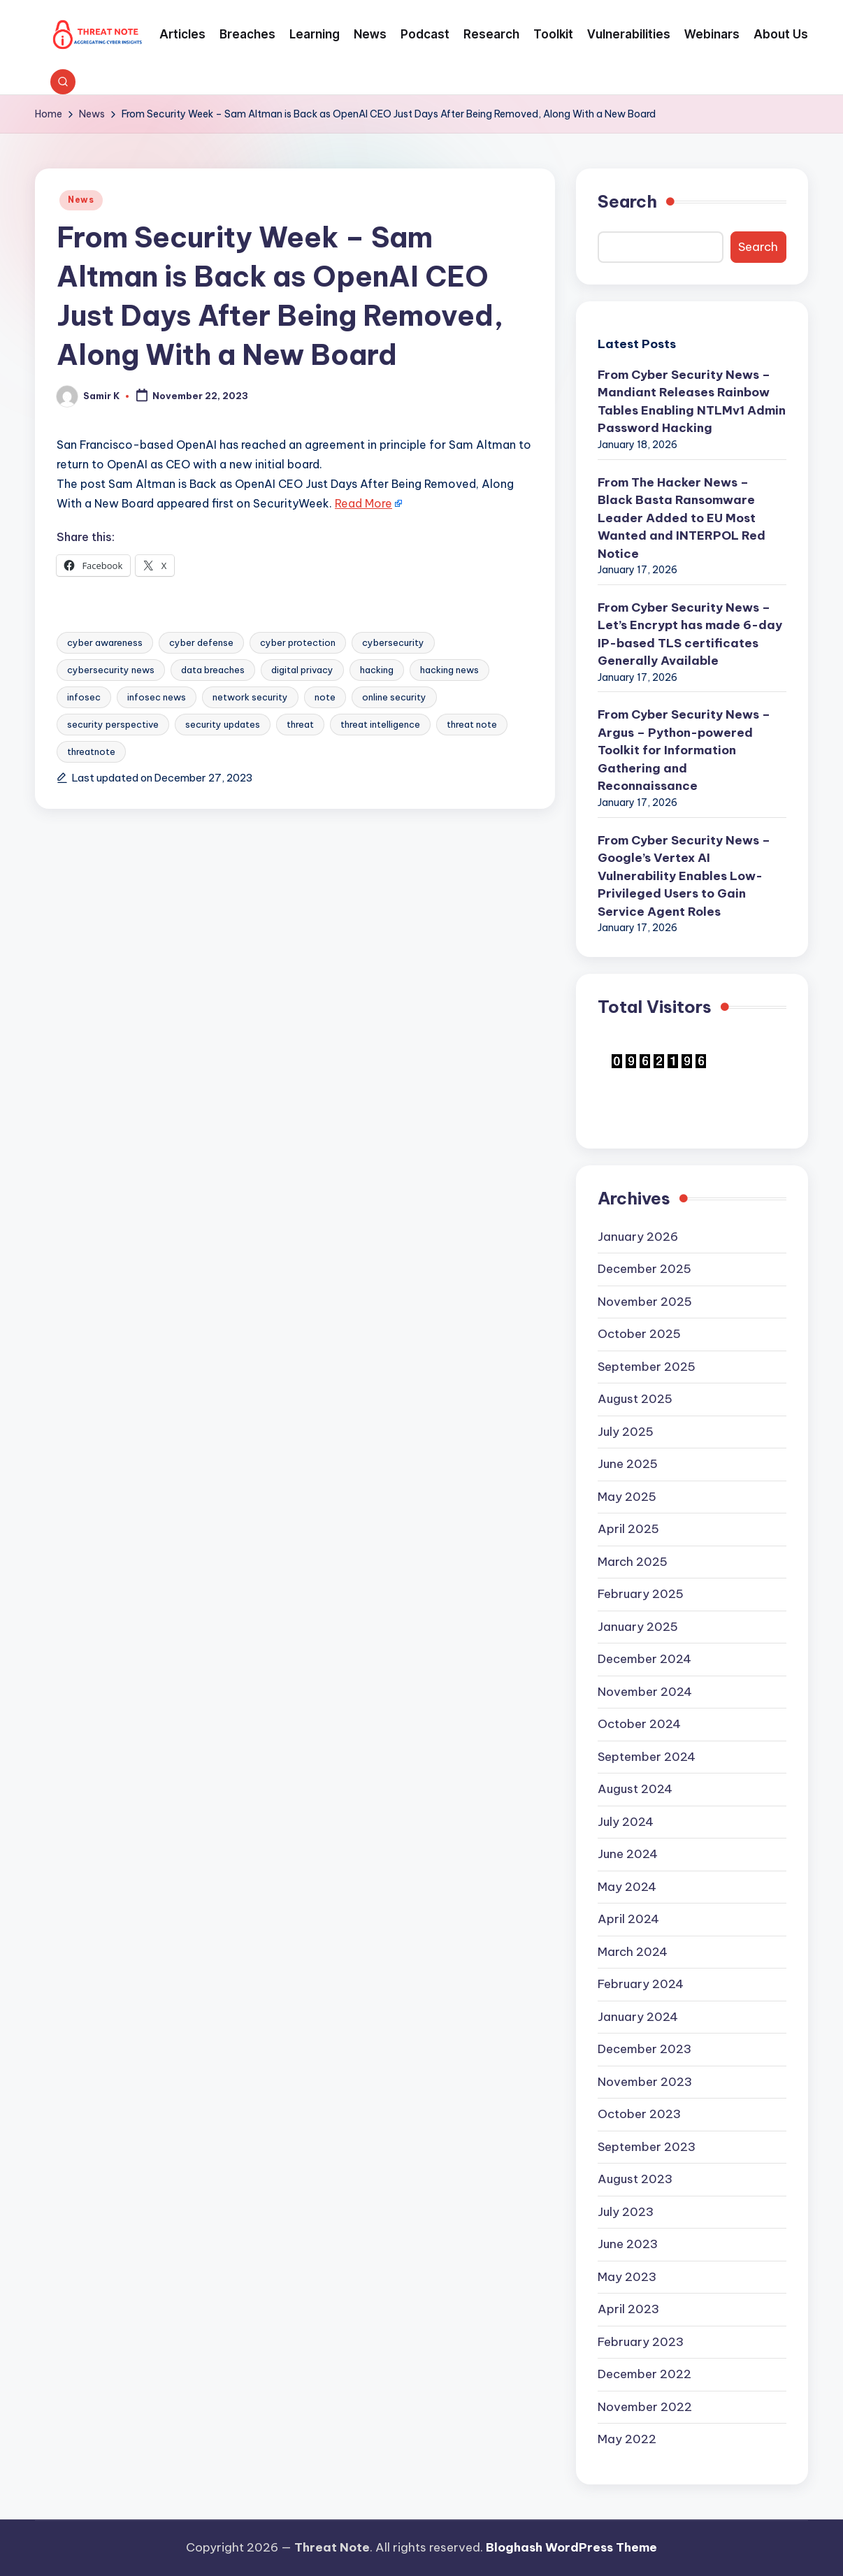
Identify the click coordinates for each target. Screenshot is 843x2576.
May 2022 (627, 2439)
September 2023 (647, 2146)
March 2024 (633, 1951)
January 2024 (638, 2016)
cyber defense (201, 642)
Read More (363, 503)
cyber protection (298, 642)
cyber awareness (105, 642)
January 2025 (638, 1626)
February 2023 (641, 2342)
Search (627, 201)
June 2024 (628, 1854)
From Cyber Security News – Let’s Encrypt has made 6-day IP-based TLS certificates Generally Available (690, 634)
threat (300, 724)
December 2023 (644, 2049)
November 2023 (645, 2081)
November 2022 (645, 2407)
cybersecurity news (110, 669)
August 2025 (635, 1398)
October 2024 (639, 1724)
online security (394, 697)
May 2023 (627, 2276)
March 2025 (633, 1561)
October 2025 (639, 1333)
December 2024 (644, 1659)
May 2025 (627, 1496)
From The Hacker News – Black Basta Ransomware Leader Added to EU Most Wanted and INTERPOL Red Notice (681, 518)
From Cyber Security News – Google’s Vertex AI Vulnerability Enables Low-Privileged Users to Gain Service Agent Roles (684, 876)
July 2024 (626, 1821)
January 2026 (638, 1236)
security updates (222, 724)
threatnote (91, 751)
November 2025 (645, 1301)
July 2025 (626, 1431)
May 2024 (627, 1886)
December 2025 (644, 1268)
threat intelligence (380, 724)
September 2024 (647, 1756)
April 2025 (628, 1529)
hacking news (449, 669)
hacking (377, 669)
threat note (472, 724)
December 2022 (644, 2374)
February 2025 (641, 1594)
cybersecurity (393, 642)
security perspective (113, 724)
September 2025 (647, 1366)
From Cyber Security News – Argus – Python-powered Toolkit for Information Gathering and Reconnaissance (684, 750)
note (325, 697)
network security (250, 697)
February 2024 (641, 1984)
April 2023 (628, 2309)
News (81, 199)
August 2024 (635, 1789)
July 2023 (626, 2211)
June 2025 (628, 1464)
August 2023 (635, 2179)
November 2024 (645, 1691)
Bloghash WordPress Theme (571, 2547)
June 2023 (628, 2244)
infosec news (156, 697)
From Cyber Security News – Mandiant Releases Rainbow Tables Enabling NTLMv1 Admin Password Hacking (692, 401)
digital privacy (302, 669)
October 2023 (639, 2114)
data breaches (213, 669)
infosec (84, 697)
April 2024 (628, 1919)
